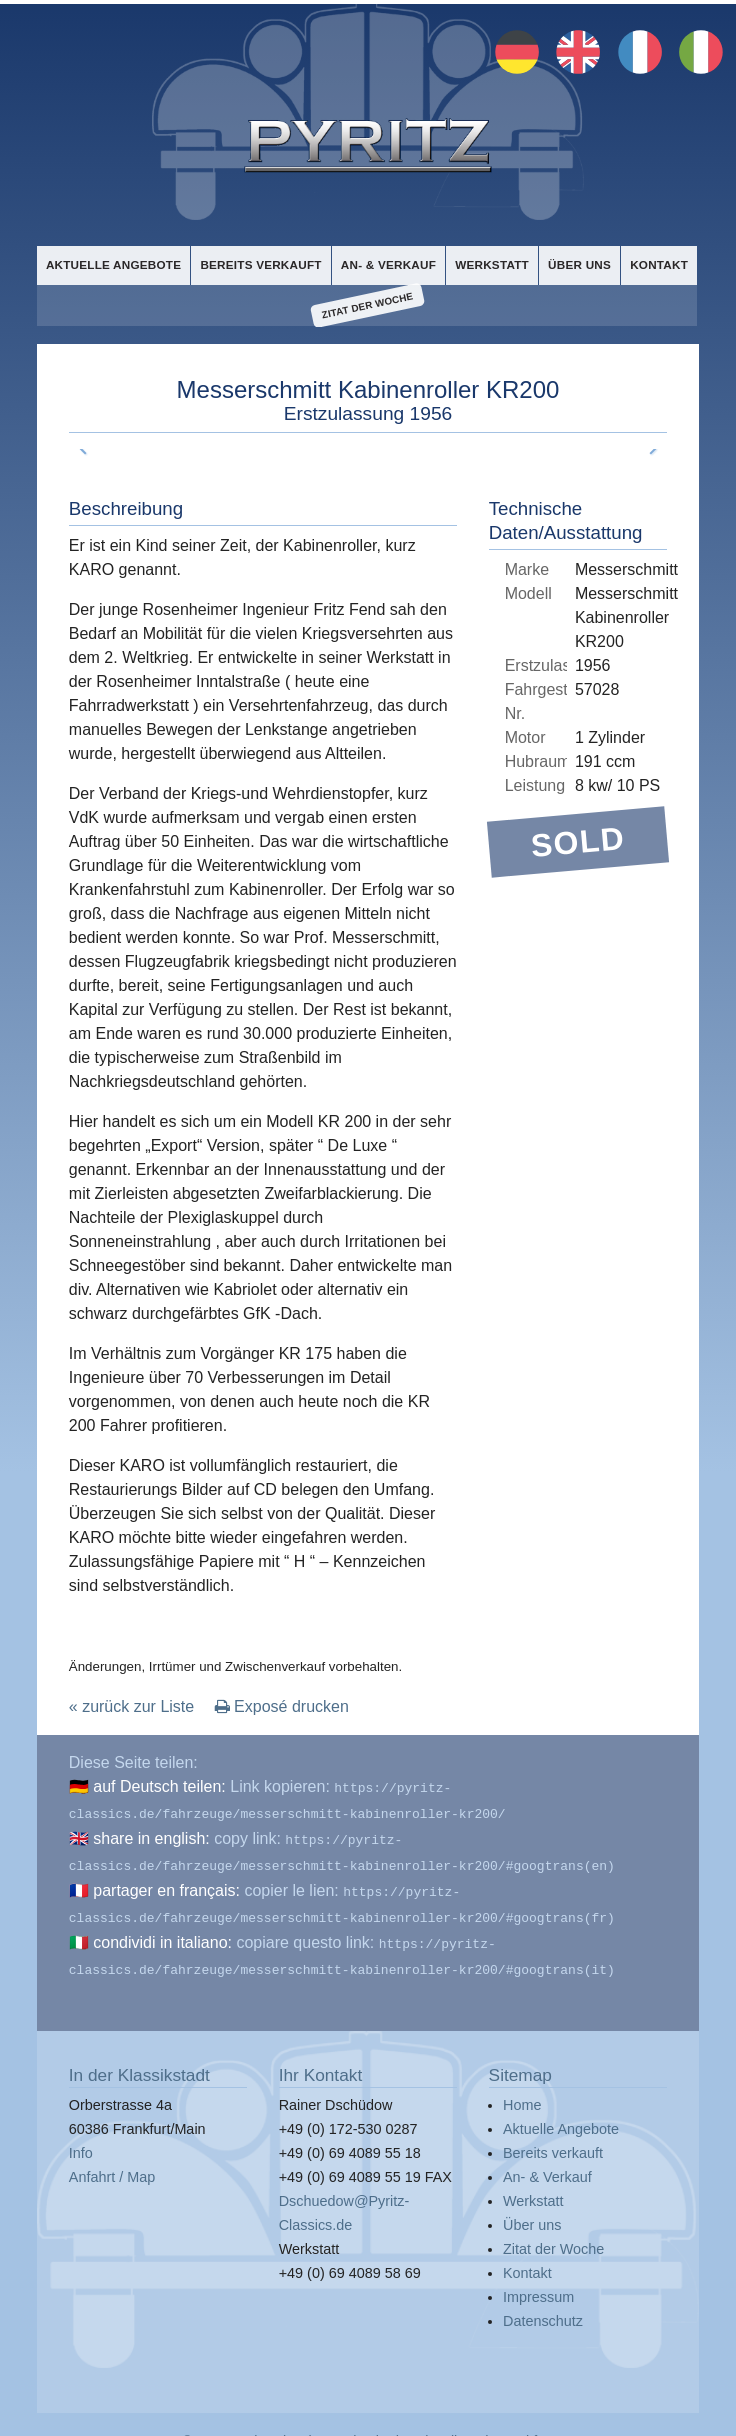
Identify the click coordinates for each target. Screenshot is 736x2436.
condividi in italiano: (162, 1929)
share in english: (151, 1833)
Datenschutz (543, 2304)
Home (522, 2088)
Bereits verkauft (258, 264)
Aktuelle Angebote (112, 264)
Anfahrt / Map (112, 2160)
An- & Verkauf (385, 264)
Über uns (577, 264)
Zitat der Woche (367, 305)
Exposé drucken (282, 1705)
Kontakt (658, 264)
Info (81, 2136)
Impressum (538, 2280)
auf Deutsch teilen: (159, 1785)
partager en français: (166, 1881)
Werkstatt (489, 264)
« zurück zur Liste (131, 1705)
